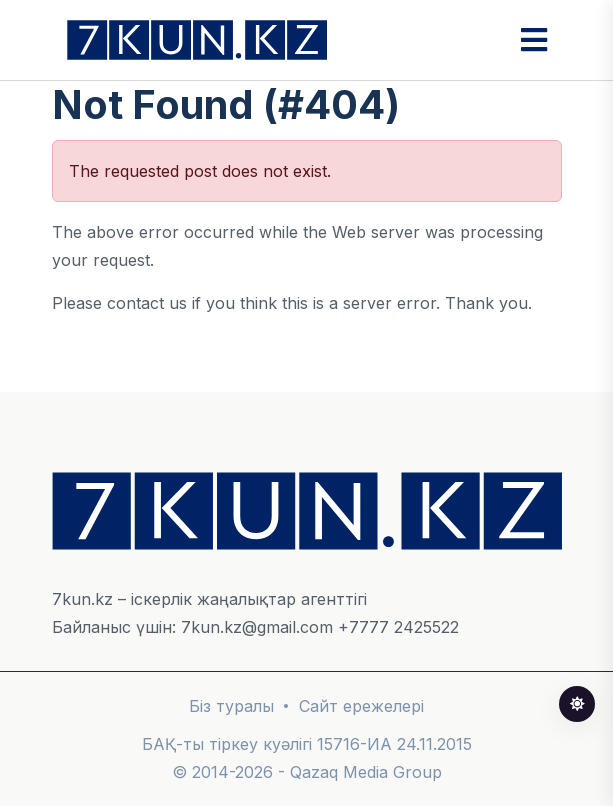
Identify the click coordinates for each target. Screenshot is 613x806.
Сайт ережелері (361, 706)
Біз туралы (231, 706)
